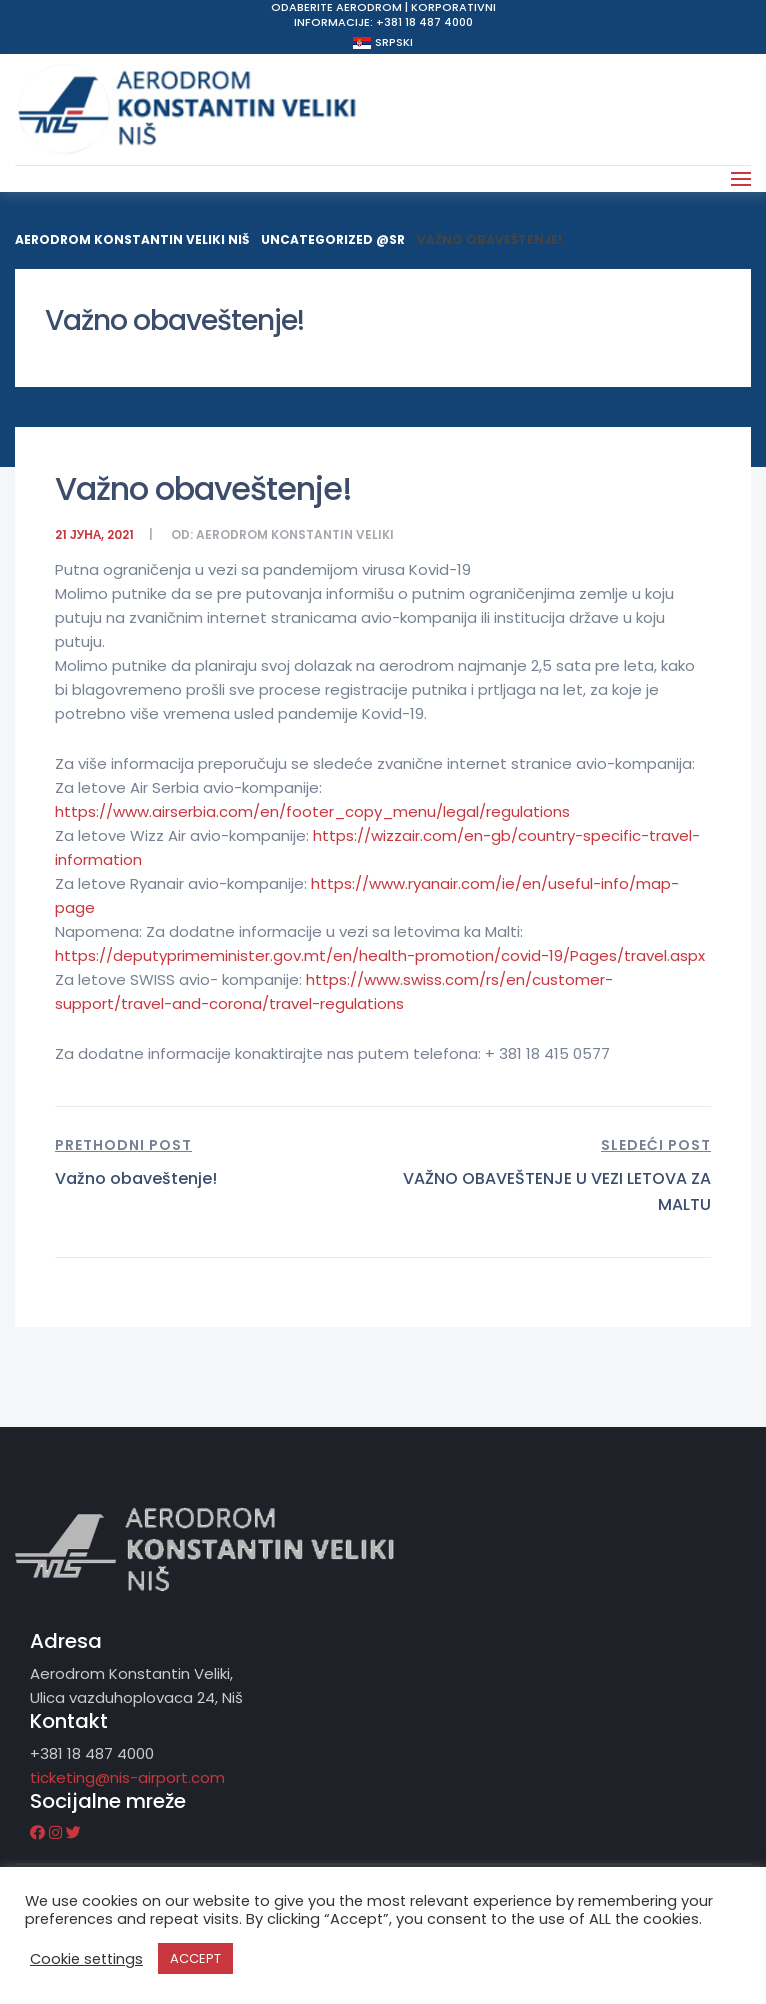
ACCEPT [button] (195, 1958)
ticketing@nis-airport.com (127, 1777)
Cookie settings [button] (86, 1959)
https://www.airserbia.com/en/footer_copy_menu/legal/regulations (312, 811)
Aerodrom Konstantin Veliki (295, 534)
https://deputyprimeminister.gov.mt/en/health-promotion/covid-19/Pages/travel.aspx (380, 955)
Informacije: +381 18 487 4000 (383, 22)
